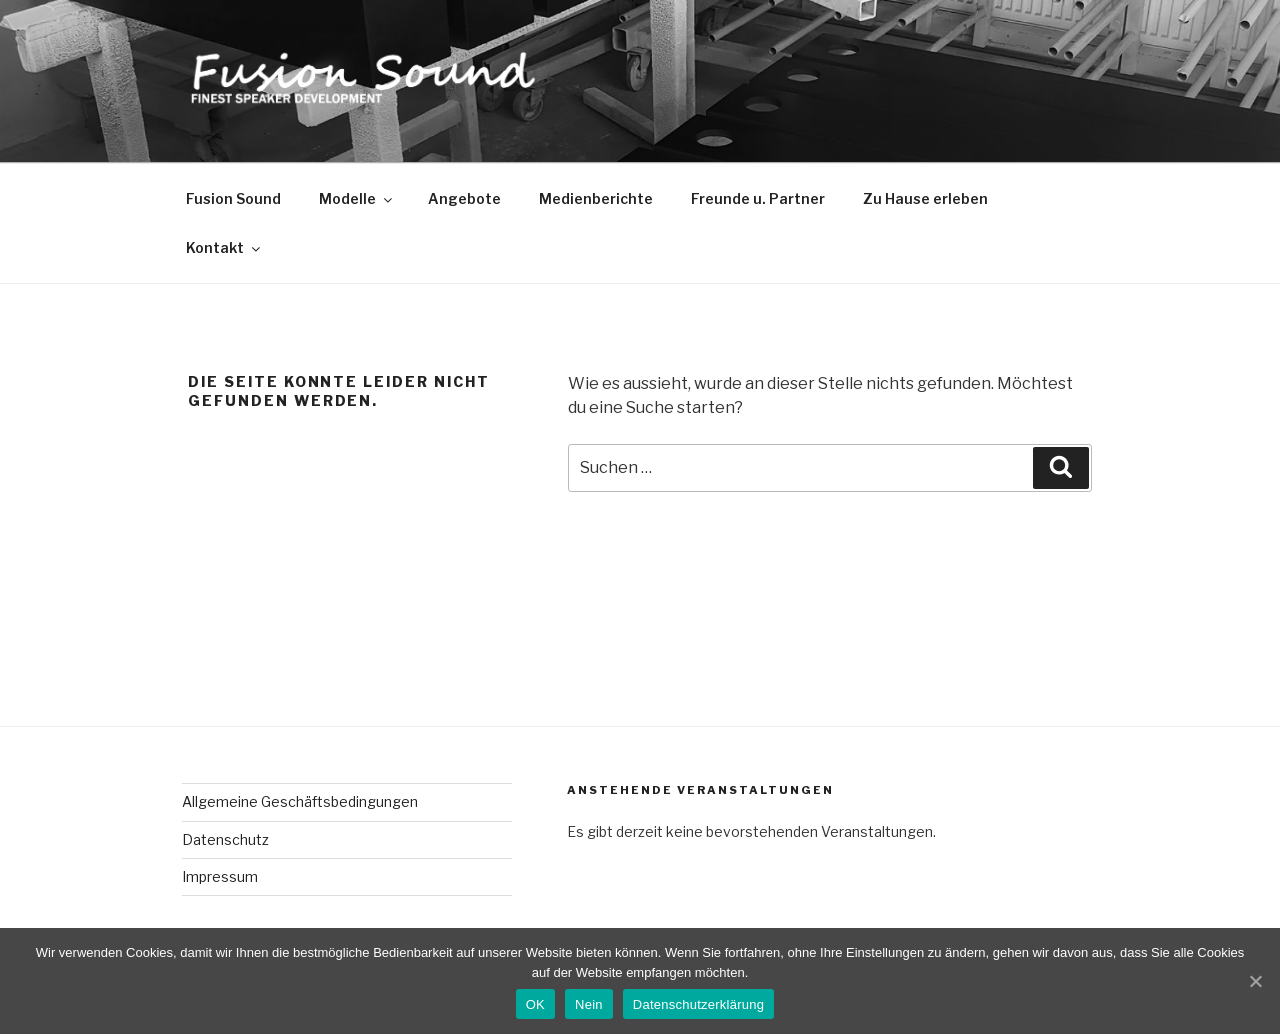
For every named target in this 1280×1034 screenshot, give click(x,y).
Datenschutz (225, 839)
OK (535, 1004)
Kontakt (224, 247)
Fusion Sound (233, 198)
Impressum (220, 876)
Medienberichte (596, 198)
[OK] (1255, 981)
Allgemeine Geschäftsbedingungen (300, 801)
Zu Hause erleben (925, 198)
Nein (589, 1004)
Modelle (357, 198)
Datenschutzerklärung (698, 1004)
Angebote (464, 198)
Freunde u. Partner (758, 198)
